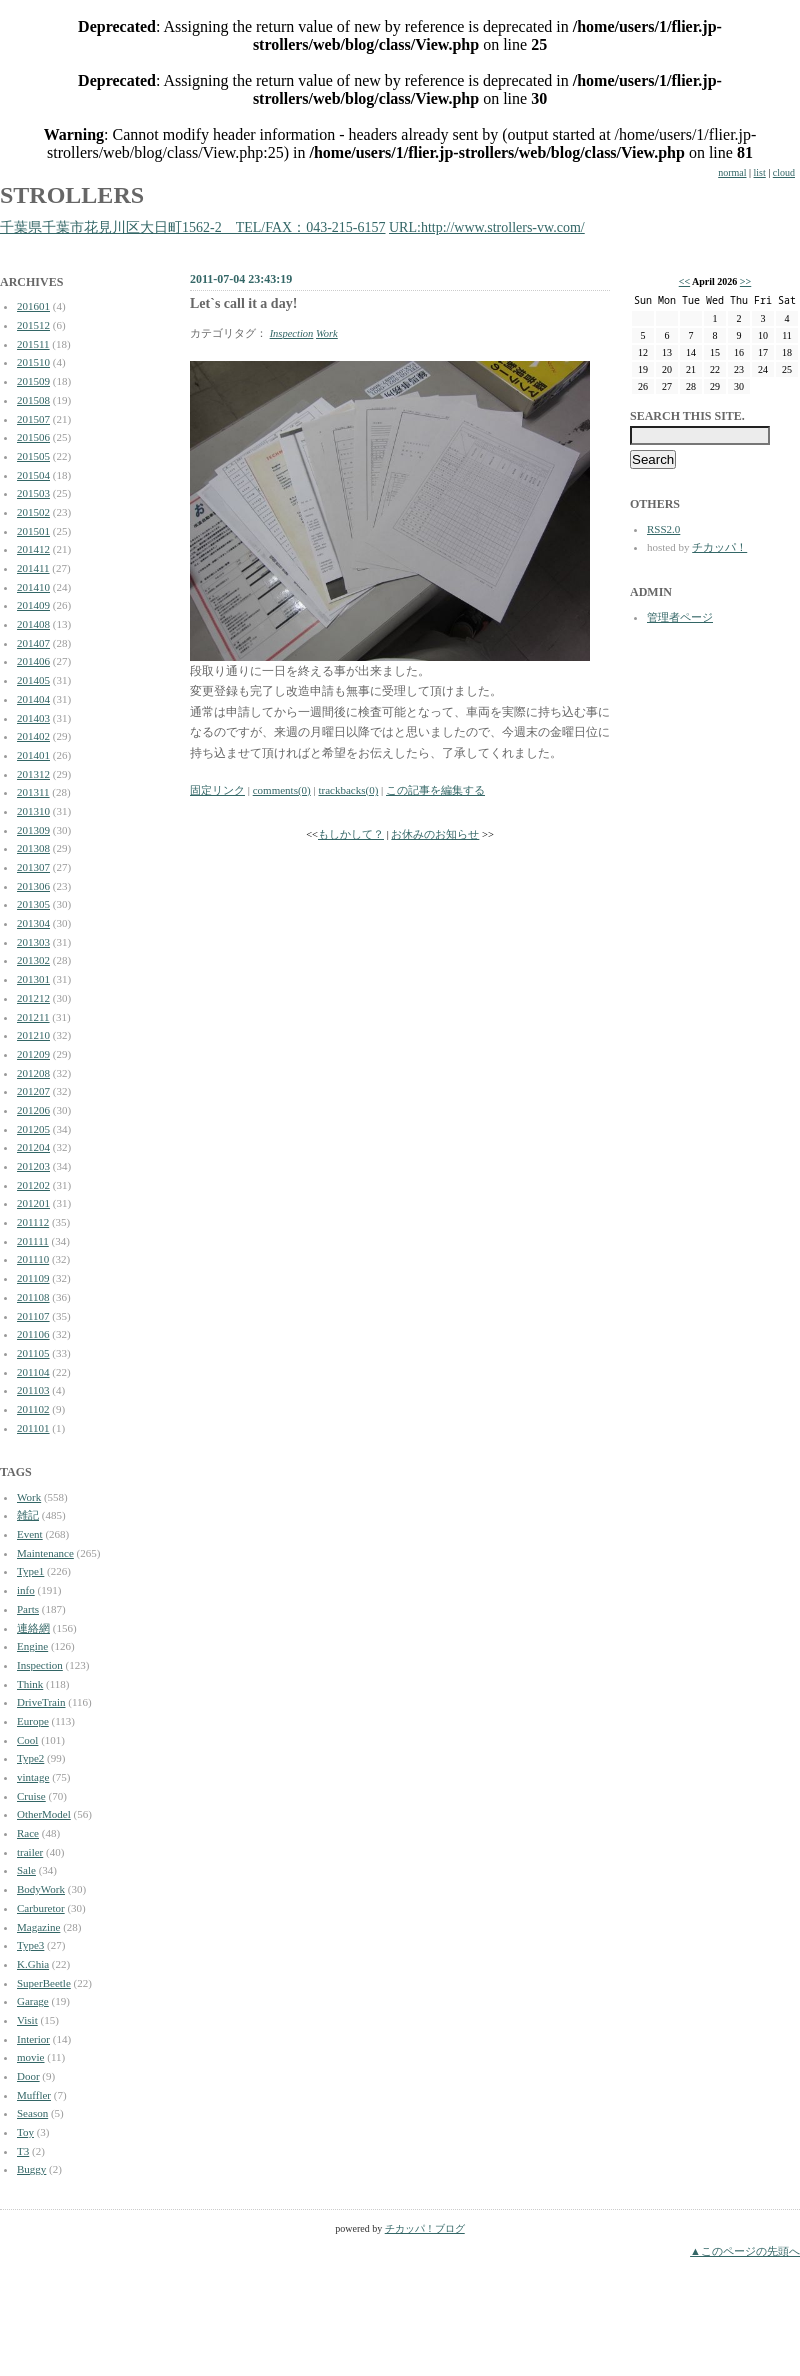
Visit (27, 2020)
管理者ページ (680, 617)
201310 (33, 811)
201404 (33, 699)
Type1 (30, 1571)
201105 (33, 1353)
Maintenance (45, 1553)
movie (31, 2057)
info (26, 1590)
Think (30, 1684)
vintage (33, 1777)
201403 (33, 718)
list (760, 172)
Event (30, 1534)
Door (28, 2076)
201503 (33, 493)
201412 (33, 549)
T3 (23, 2151)
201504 (33, 475)
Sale (26, 1870)
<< (684, 281)
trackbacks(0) (348, 790)
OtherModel (44, 1814)
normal (732, 172)
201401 (33, 755)
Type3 (30, 1945)
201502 (33, 512)
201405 (33, 680)
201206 (33, 1110)
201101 (33, 1428)
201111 (33, 1241)
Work (29, 1497)
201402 (33, 736)
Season (32, 2113)
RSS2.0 (663, 529)
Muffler (34, 2095)
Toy (25, 2132)
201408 (33, 624)
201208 (33, 1073)
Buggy (31, 2169)
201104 (33, 1372)
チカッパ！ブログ (425, 2228)
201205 (33, 1129)
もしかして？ (351, 834)
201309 (33, 830)
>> (745, 281)
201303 (33, 942)
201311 (33, 792)
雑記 (28, 1515)
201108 (33, 1297)
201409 (33, 605)
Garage (33, 2001)
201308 (33, 848)
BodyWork (41, 1889)
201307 (33, 867)
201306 (33, 886)
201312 (33, 774)
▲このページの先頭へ (745, 2251)
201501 (33, 531)
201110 (33, 1259)
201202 (33, 1185)
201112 (33, 1222)
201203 (33, 1166)
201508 (33, 400)
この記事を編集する (435, 790)
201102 (33, 1409)
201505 (33, 456)
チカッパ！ (719, 547)
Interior (33, 2039)
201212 (33, 998)
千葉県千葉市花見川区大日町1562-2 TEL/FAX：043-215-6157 (193, 227)
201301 (33, 979)
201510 (33, 362)
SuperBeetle (44, 1983)
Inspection (40, 1665)
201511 (33, 344)
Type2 (30, 1758)
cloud (784, 172)
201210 (33, 1035)
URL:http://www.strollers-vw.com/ (487, 227)
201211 (33, 1017)
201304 (33, 923)
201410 (33, 587)
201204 (33, 1147)
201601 (33, 306)
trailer (30, 1852)
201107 (33, 1316)
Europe (33, 1721)
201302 (33, 960)
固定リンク (217, 790)
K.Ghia (33, 1964)
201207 (33, 1091)
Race (28, 1833)
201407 (33, 643)
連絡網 (33, 1628)
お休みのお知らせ (435, 834)
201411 (33, 568)
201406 (33, 661)
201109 (33, 1278)
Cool (27, 1740)
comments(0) (282, 790)
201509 (33, 381)
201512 (33, 325)
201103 (33, 1390)
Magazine (38, 1927)
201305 (33, 904)
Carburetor (41, 1908)
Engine (32, 1646)
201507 (33, 419)
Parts (28, 1609)
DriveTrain (41, 1702)
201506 (33, 437)
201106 (33, 1334)
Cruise (31, 1796)
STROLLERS (72, 195)
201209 (33, 1054)
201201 (33, 1203)
